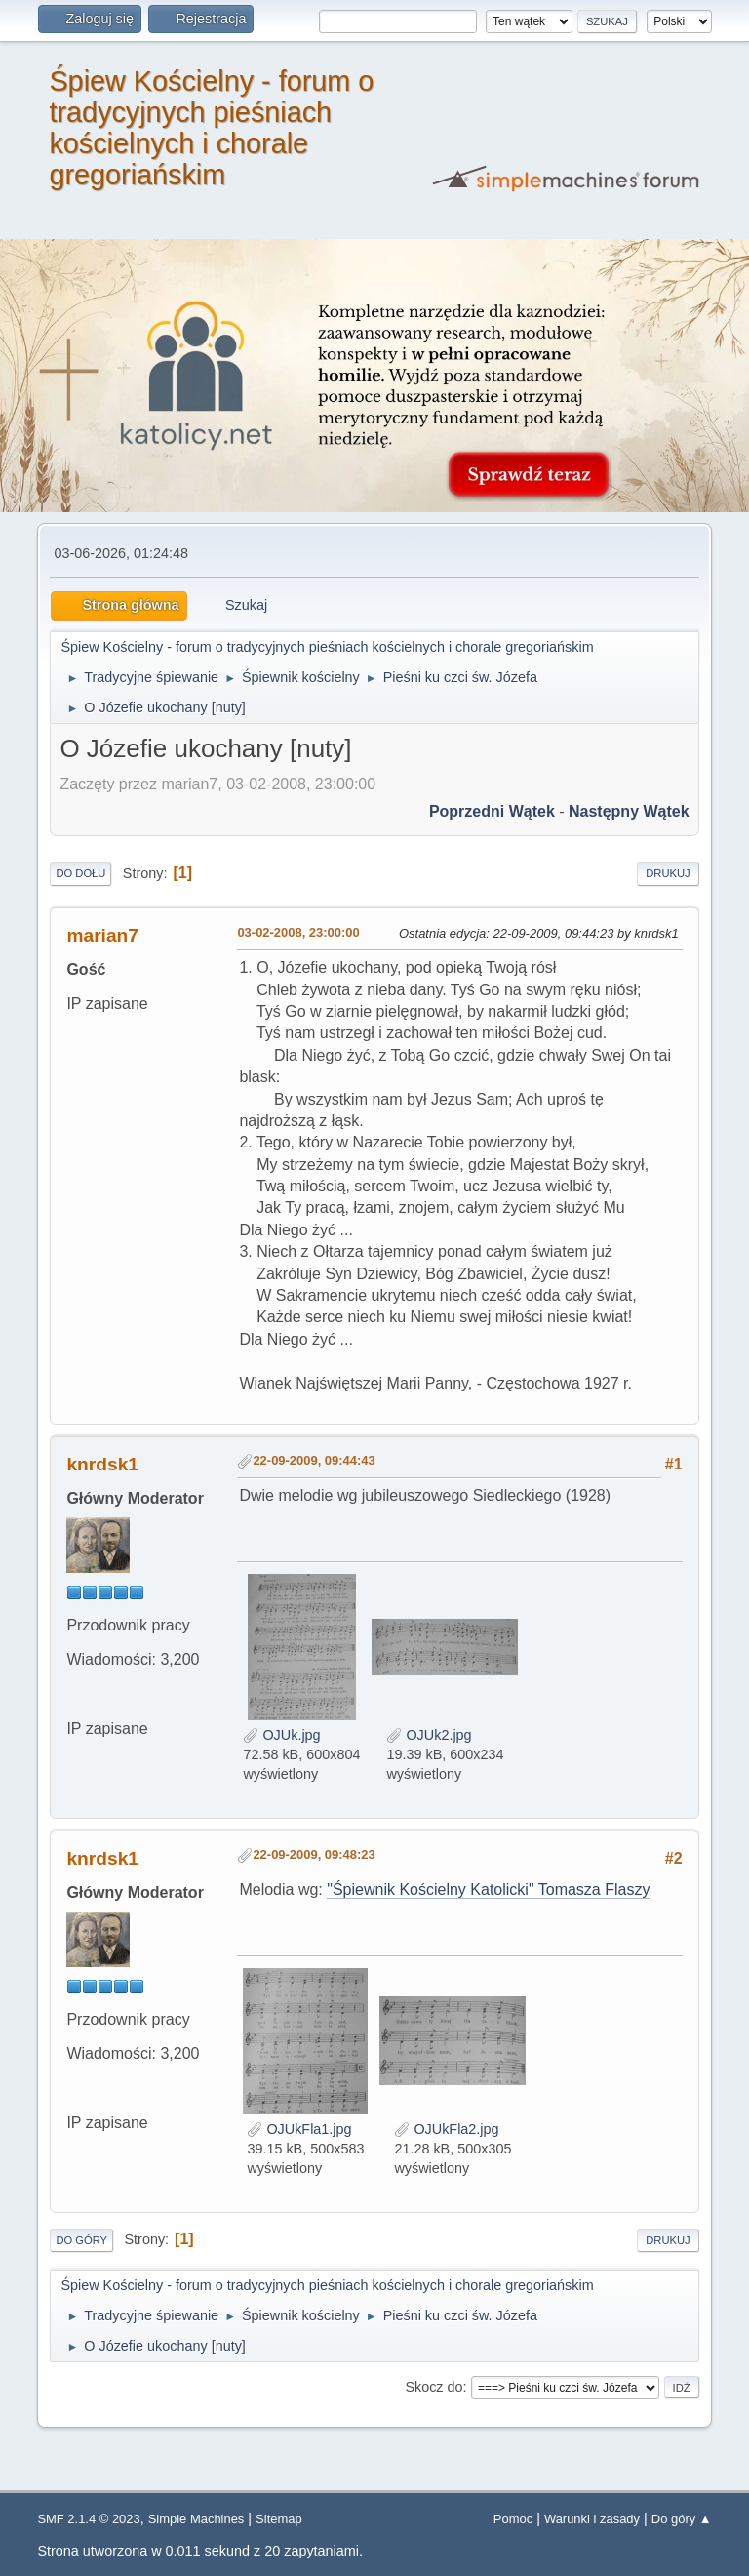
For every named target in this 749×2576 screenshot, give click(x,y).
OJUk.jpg (281, 1735)
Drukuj (668, 873)
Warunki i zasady (592, 2519)
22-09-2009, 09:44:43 (313, 1460)
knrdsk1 (102, 1464)
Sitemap (279, 2519)
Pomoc (512, 2519)
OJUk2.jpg (428, 1735)
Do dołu (80, 873)
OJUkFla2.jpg (446, 2129)
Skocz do (433, 2387)
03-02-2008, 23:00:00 (298, 932)
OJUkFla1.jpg (299, 2129)
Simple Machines (196, 2519)
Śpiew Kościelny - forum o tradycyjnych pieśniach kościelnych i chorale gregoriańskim (211, 127)
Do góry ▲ (681, 2519)
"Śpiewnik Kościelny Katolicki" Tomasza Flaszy (488, 1889)
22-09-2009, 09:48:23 (313, 1854)
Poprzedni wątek (492, 811)
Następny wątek (629, 811)
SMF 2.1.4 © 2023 (88, 2519)
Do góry (81, 2240)
